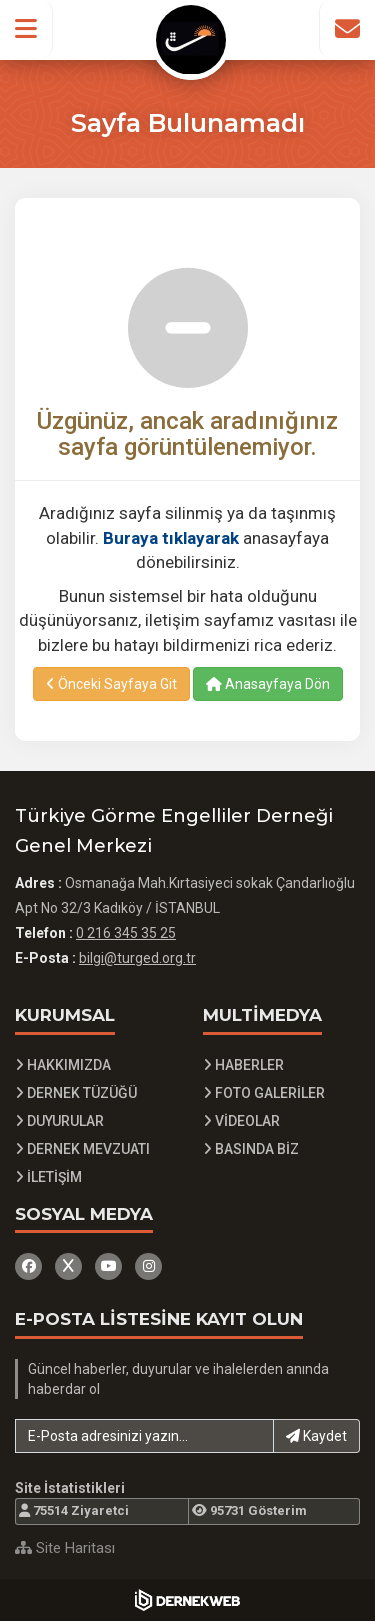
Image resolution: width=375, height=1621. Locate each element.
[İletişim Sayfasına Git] (347, 29)
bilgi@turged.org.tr (137, 958)
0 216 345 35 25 (126, 933)
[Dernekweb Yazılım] (187, 1600)
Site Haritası (65, 1548)
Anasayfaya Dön (268, 684)
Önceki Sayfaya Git (111, 684)
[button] (26, 29)
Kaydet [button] (316, 1436)
